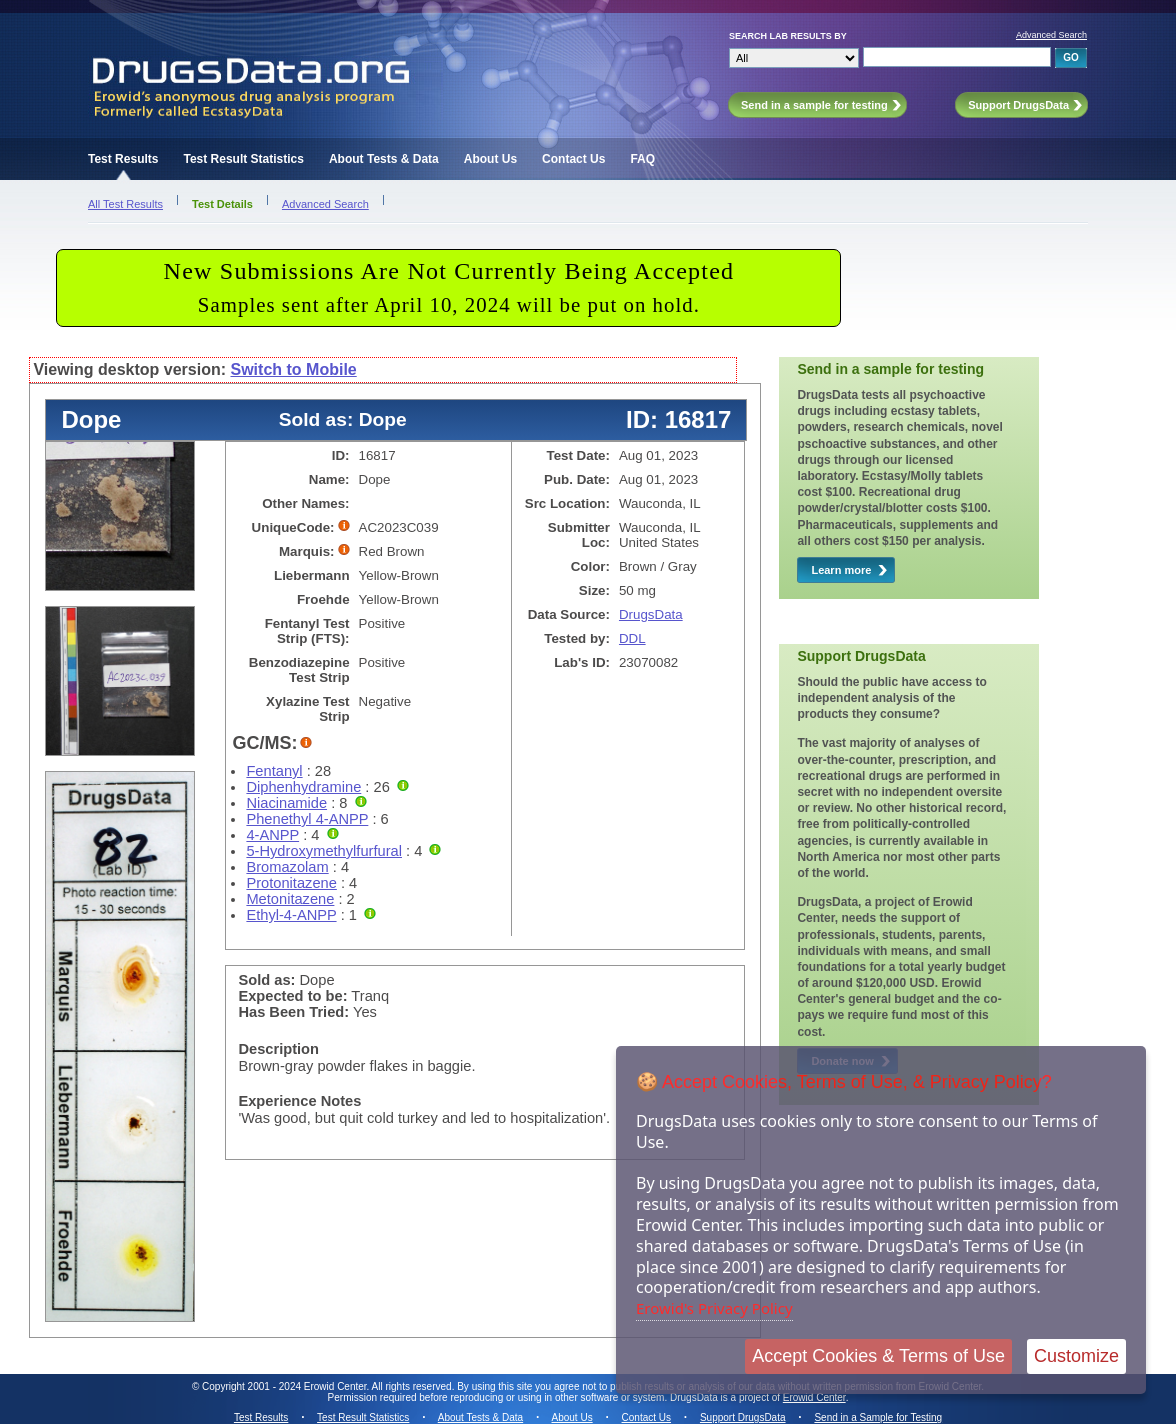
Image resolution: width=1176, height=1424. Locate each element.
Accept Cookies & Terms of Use (878, 1356)
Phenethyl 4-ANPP (307, 819)
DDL (632, 638)
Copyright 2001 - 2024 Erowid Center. (285, 1386)
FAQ (642, 159)
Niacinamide (286, 803)
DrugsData (651, 614)
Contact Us (573, 159)
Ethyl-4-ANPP (291, 915)
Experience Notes (299, 1101)
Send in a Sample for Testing (878, 1417)
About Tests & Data (384, 159)
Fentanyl (274, 771)
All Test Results (125, 204)
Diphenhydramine (303, 787)
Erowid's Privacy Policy (714, 1308)
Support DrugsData (743, 1417)
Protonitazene (291, 883)
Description (278, 1049)
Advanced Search (1051, 35)
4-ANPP (272, 835)
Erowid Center (814, 1397)
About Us (490, 159)
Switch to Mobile (294, 369)
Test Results (123, 159)
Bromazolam (287, 867)
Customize (1076, 1356)
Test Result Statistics (243, 159)
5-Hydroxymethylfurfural (324, 851)
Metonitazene (290, 899)
